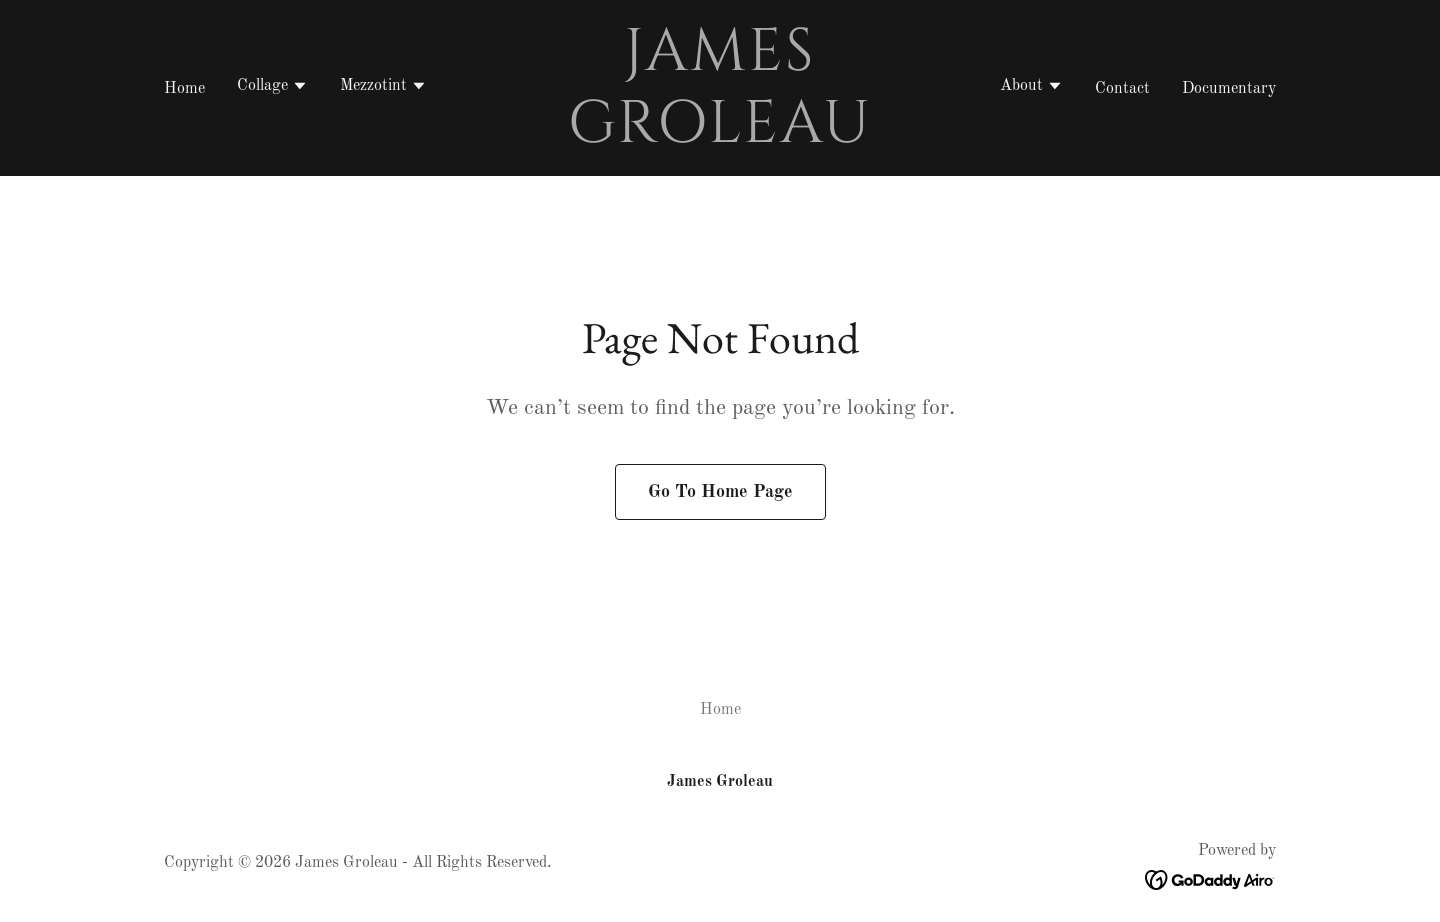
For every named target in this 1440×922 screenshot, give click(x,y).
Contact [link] (1122, 89)
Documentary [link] (1229, 89)
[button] (272, 88)
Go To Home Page (720, 492)
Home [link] (184, 89)
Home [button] (720, 710)
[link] (720, 138)
